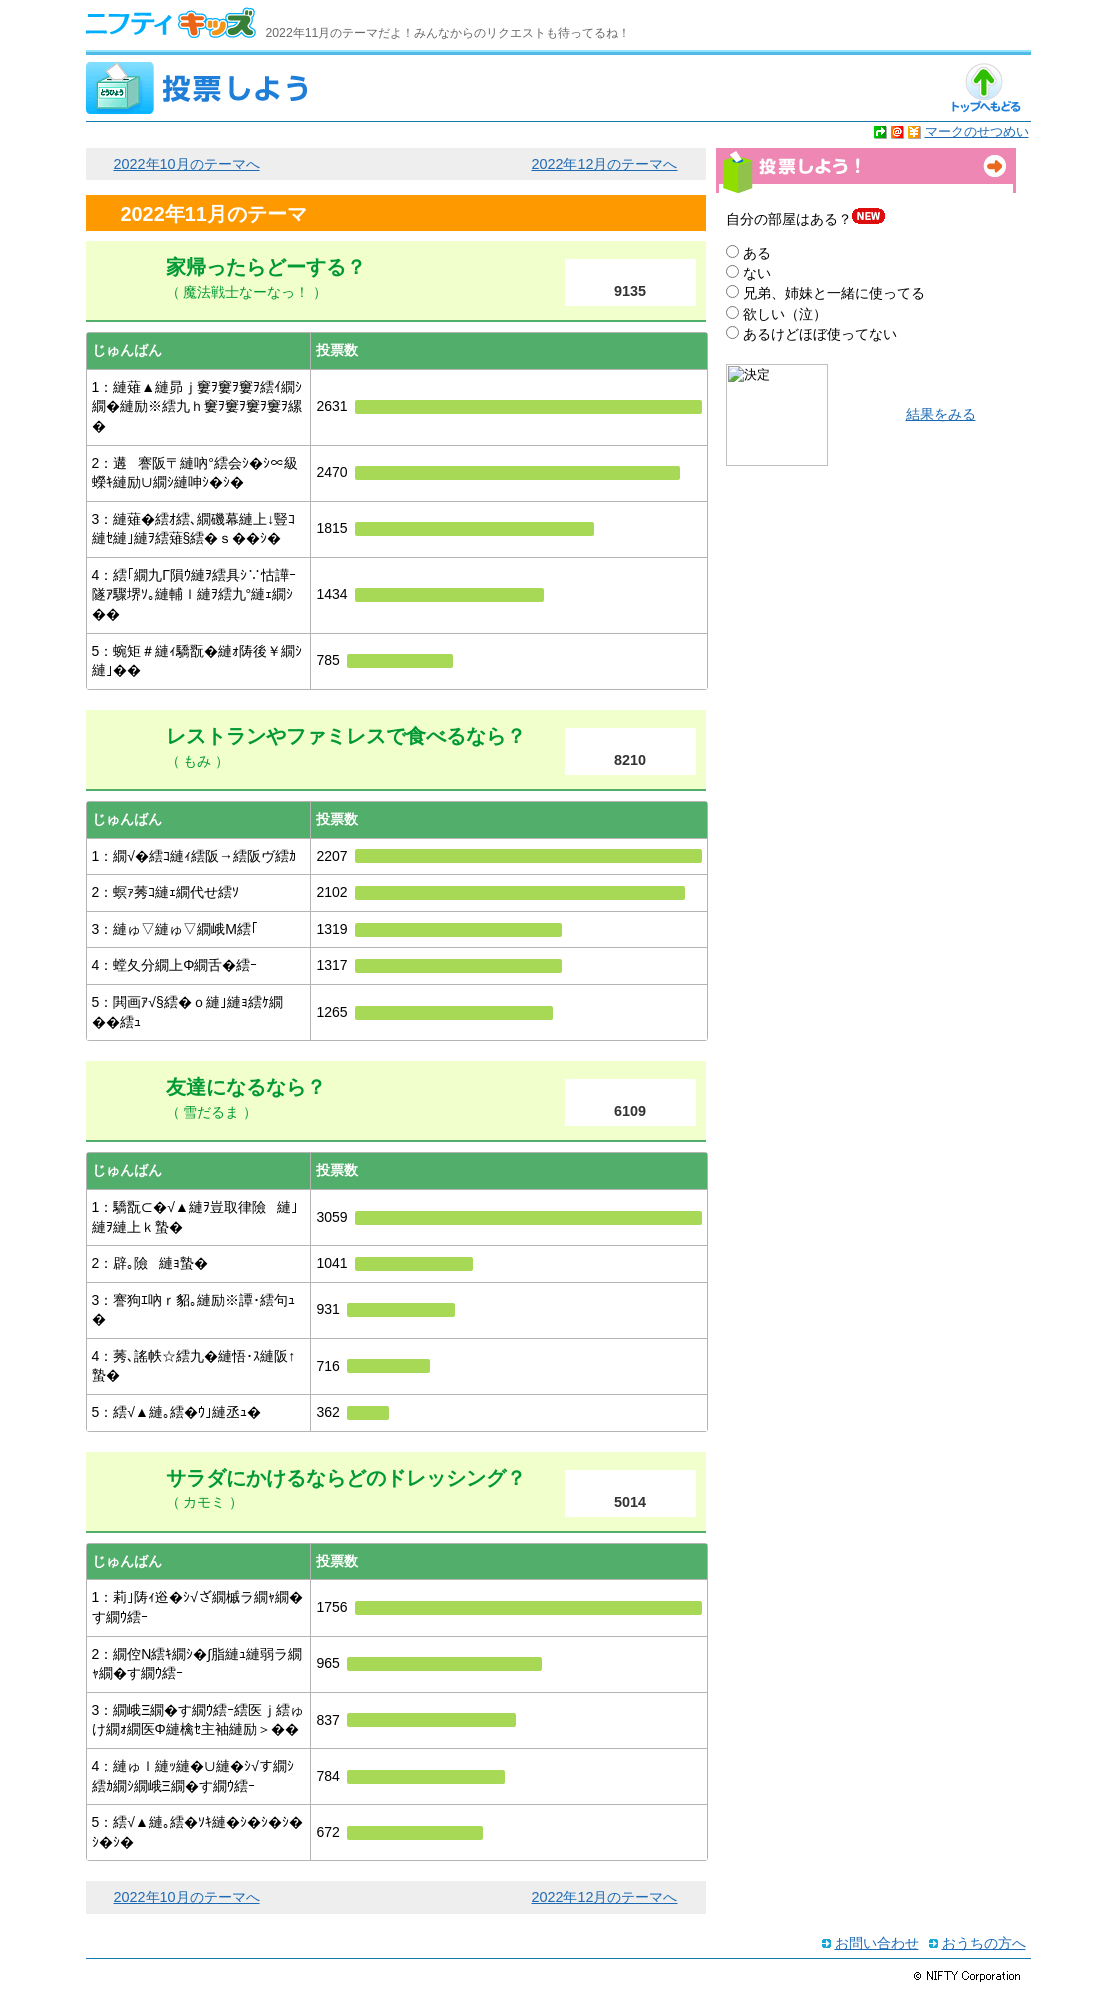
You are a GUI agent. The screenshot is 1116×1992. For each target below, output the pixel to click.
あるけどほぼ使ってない (820, 334)
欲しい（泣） (785, 314)
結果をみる (941, 414)
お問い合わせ (877, 1943)
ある (757, 253)
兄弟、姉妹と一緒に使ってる (834, 293)
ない (757, 273)
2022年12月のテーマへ (604, 164)
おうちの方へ (984, 1943)
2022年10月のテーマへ (187, 164)
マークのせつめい (977, 131)
